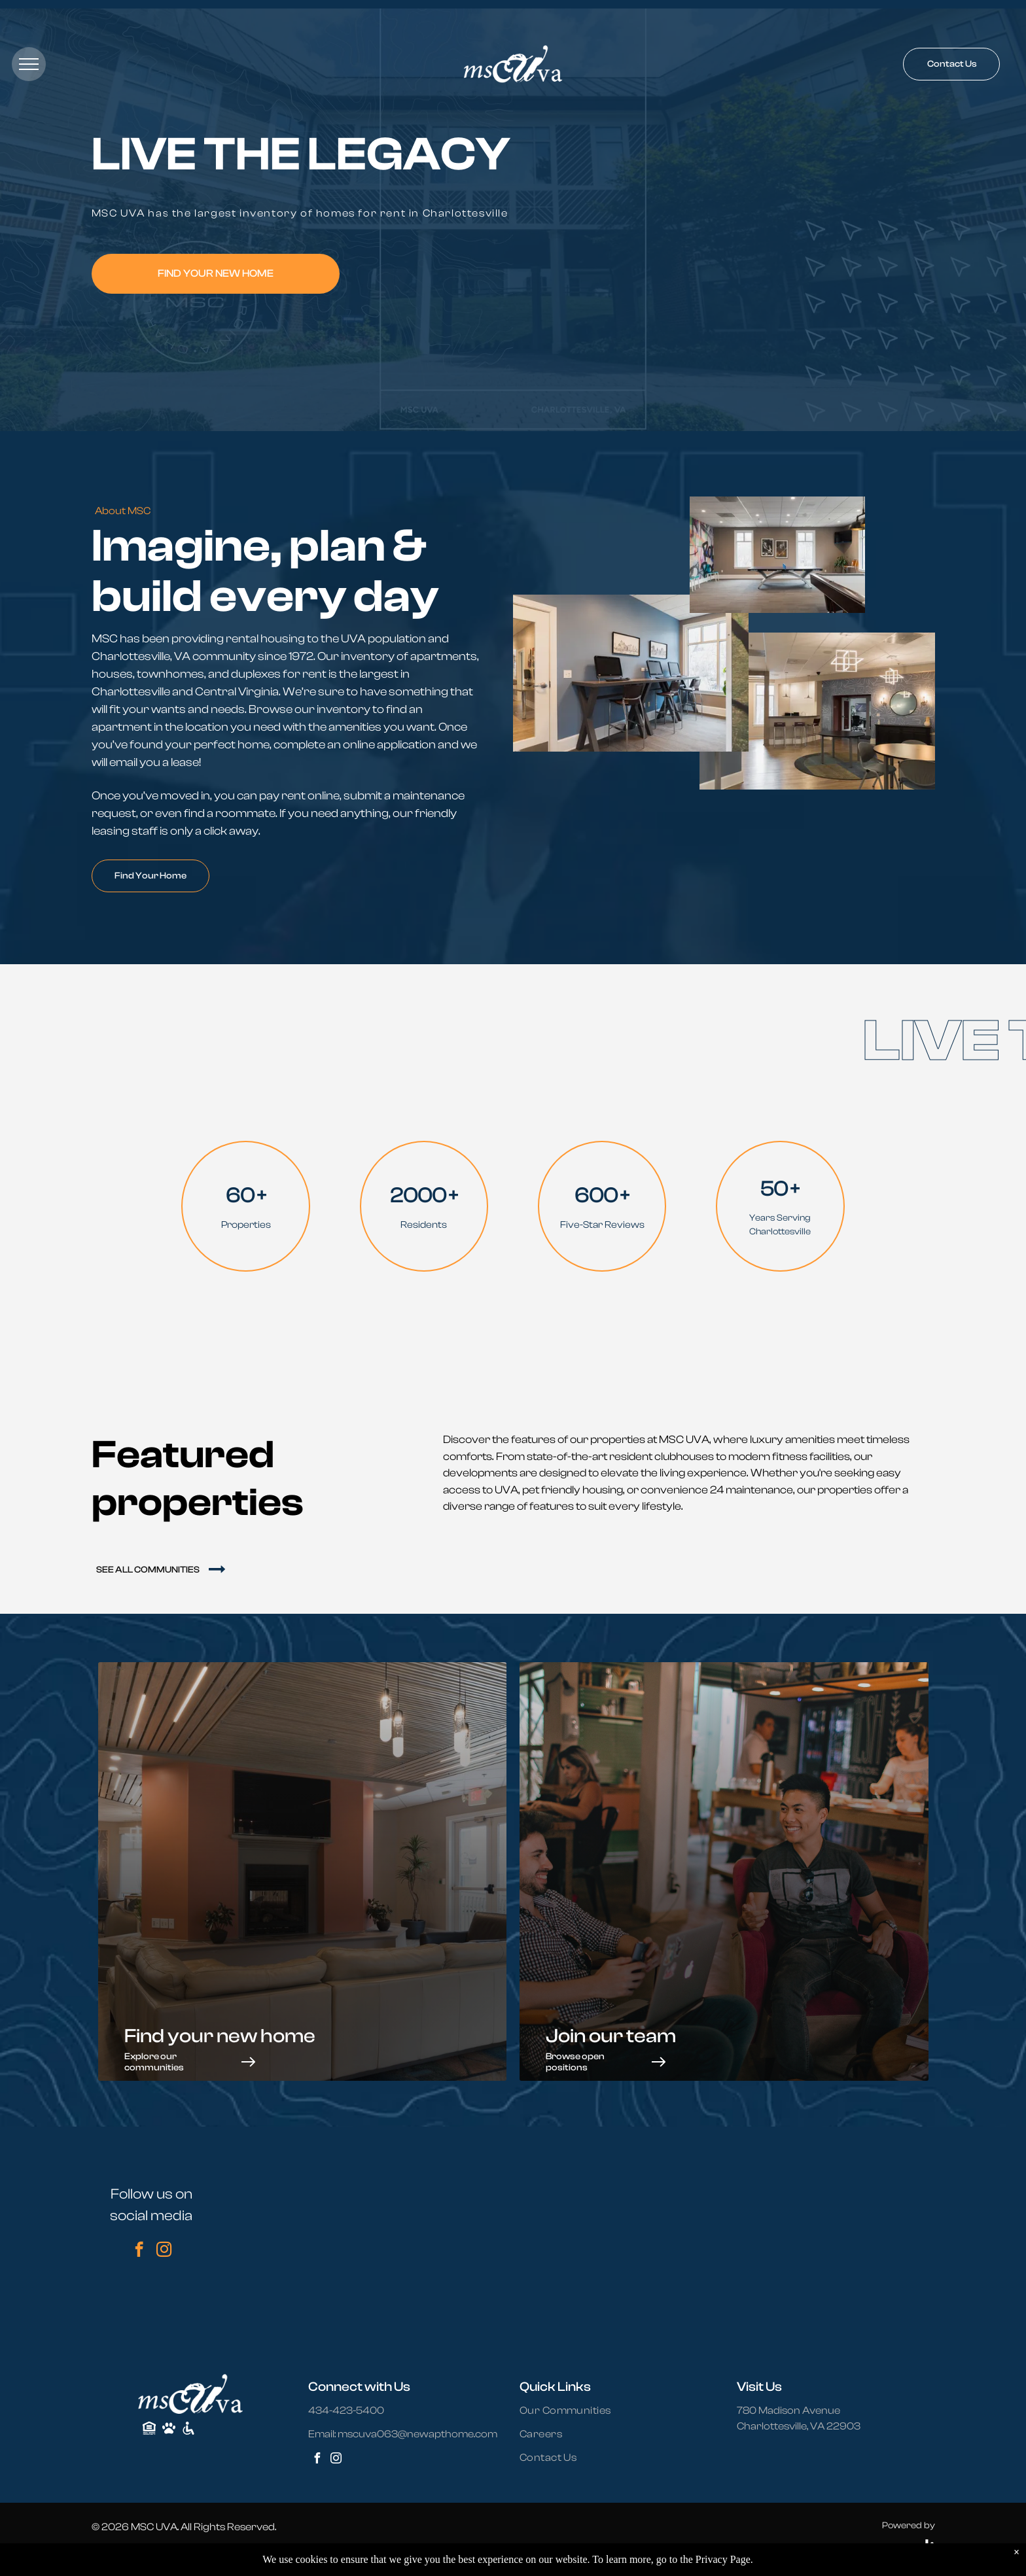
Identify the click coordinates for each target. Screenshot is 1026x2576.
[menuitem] (573, 2410)
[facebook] (139, 2251)
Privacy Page (723, 2559)
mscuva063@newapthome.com (417, 2434)
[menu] (29, 64)
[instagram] (163, 2251)
